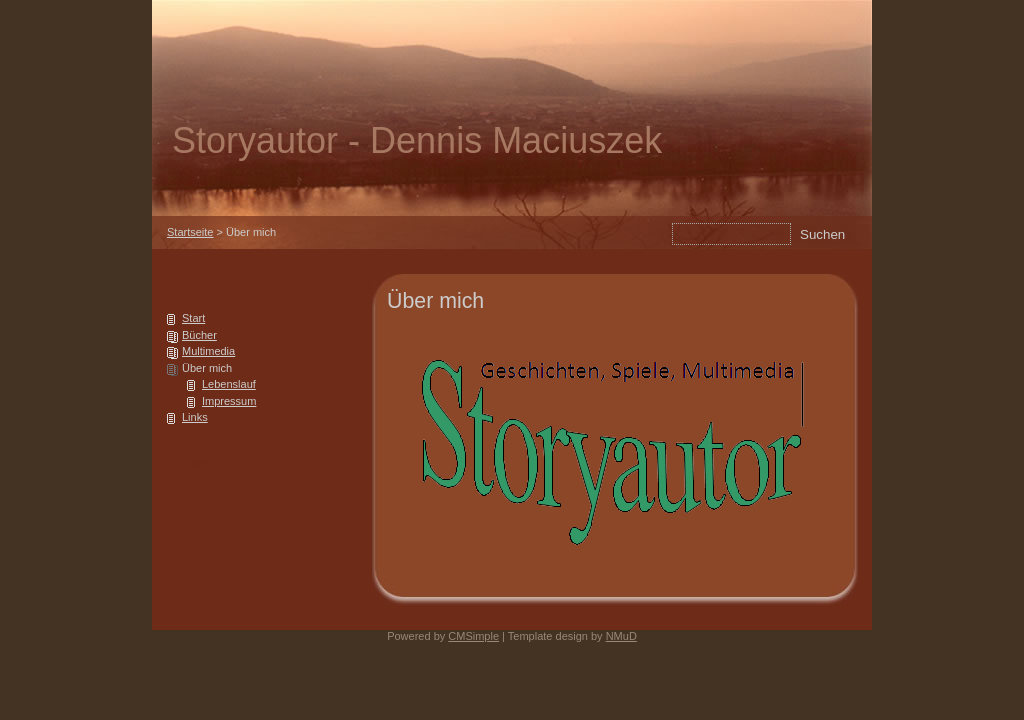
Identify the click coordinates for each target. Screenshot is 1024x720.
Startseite (190, 232)
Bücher (199, 335)
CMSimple (473, 636)
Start (193, 318)
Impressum (229, 401)
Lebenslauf (229, 384)
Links (195, 417)
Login (195, 463)
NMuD (621, 636)
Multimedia (208, 351)
